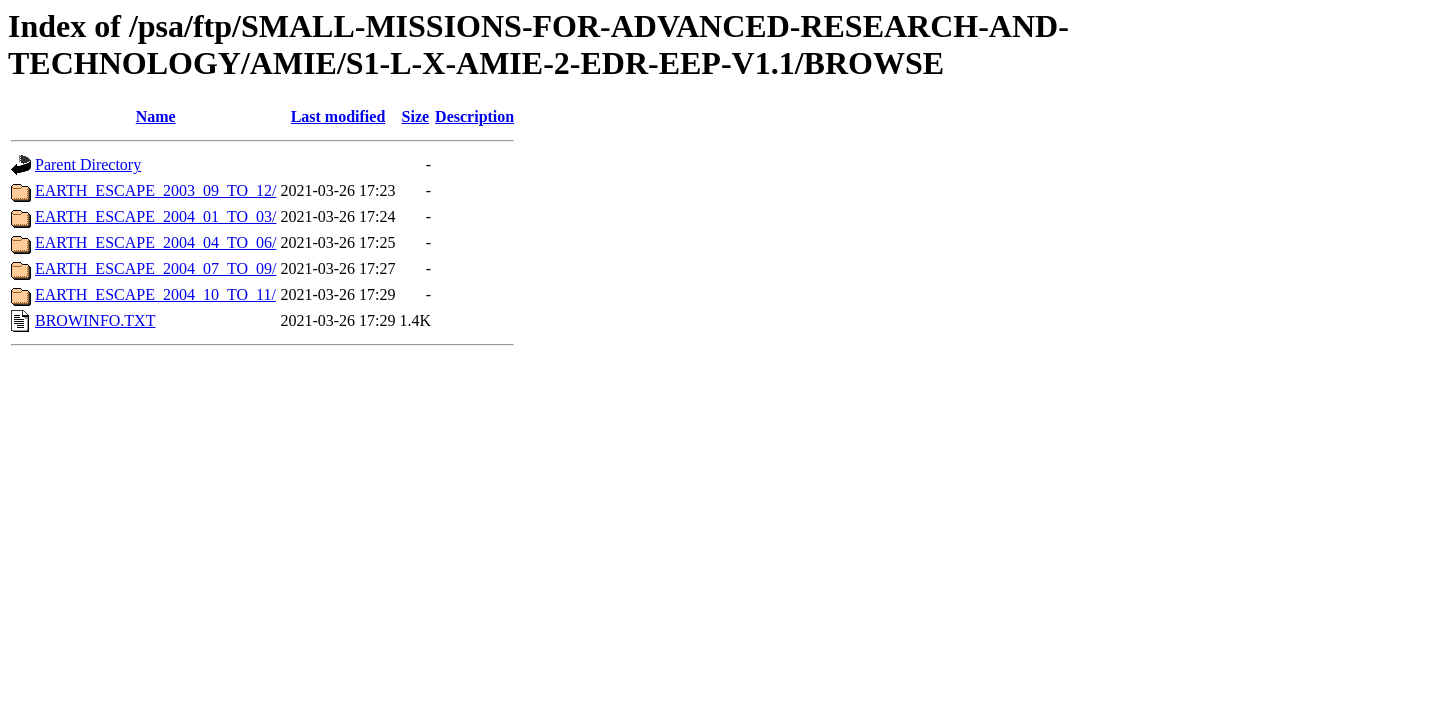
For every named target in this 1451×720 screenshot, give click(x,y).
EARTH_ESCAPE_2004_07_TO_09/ (155, 268)
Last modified (338, 116)
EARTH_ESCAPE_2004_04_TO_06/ (155, 242)
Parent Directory (88, 164)
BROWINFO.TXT (95, 320)
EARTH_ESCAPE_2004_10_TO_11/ (155, 294)
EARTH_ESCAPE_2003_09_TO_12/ (155, 190)
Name (156, 116)
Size (416, 116)
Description (474, 116)
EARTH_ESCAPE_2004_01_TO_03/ (155, 216)
